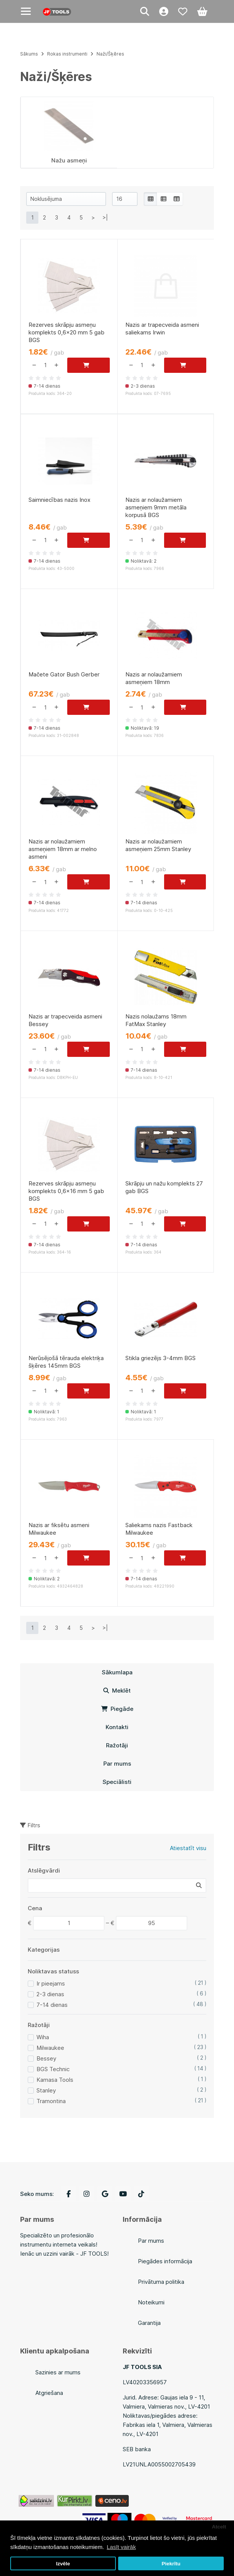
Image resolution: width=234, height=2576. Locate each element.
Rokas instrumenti (67, 54)
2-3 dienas (50, 1994)
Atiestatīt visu (188, 1848)
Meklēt (117, 1690)
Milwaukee (50, 2047)
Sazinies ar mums (58, 2372)
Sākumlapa (117, 1672)
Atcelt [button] (219, 2527)
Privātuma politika (161, 2281)
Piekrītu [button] (170, 2563)
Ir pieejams (50, 1983)
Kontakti (117, 1727)
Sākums (29, 54)
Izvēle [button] (63, 2563)
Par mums (117, 1763)
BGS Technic (53, 2069)
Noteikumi (151, 2302)
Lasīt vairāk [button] (121, 2547)
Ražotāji (117, 1745)
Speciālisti (117, 1781)
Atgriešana (49, 2392)
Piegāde (117, 1708)
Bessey (46, 2058)
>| (105, 217)
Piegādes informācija (165, 2261)
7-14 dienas (52, 2004)
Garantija (149, 2322)
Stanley (46, 2090)
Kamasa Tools (54, 2079)
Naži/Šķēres (110, 54)
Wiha (42, 2037)
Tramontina (51, 2101)
